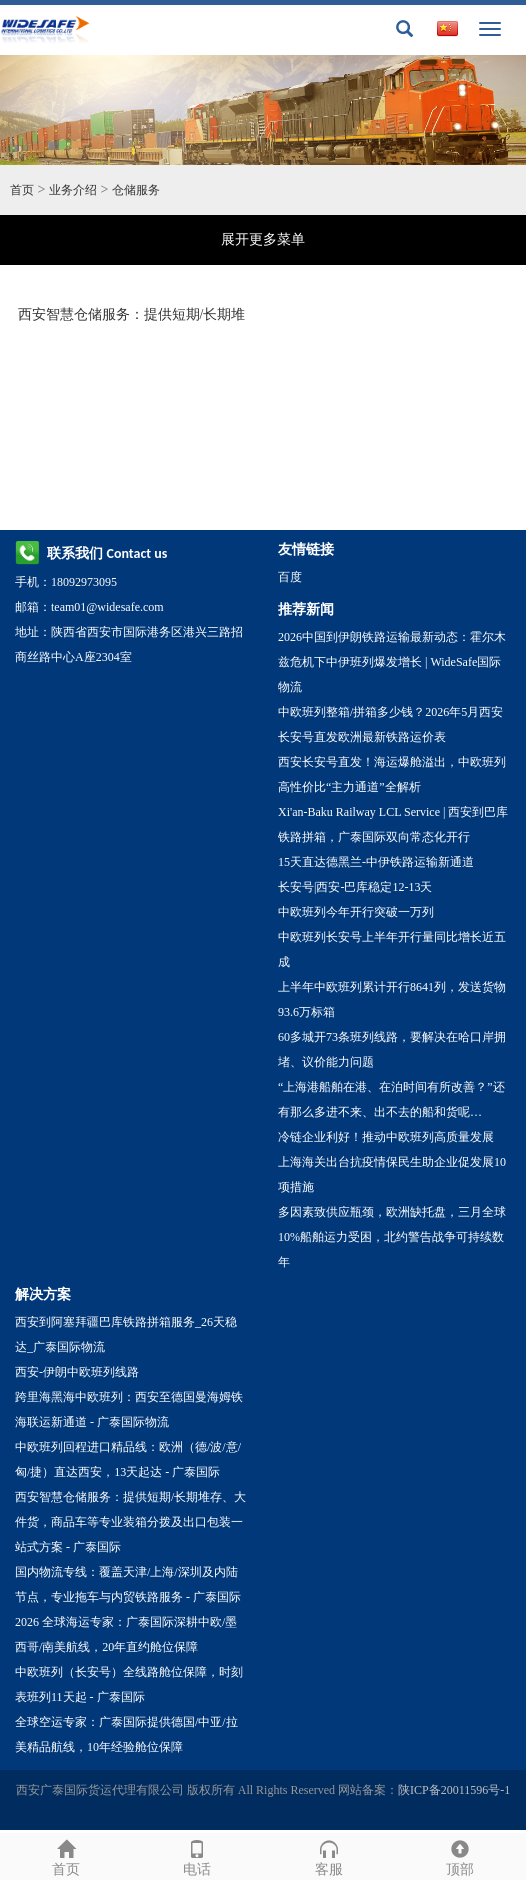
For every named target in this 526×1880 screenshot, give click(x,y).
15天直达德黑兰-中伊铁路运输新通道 (376, 862)
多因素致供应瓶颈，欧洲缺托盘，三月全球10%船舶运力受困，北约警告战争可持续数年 (392, 1237)
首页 (22, 190)
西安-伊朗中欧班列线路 (77, 1372)
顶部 (461, 1855)
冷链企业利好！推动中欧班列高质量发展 (386, 1137)
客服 (329, 1855)
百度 (290, 577)
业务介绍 (73, 190)
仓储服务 (136, 190)
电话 (198, 1855)
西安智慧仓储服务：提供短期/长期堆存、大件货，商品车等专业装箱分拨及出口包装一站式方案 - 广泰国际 (130, 1522)
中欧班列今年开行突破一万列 (356, 912)
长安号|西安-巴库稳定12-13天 (355, 887)
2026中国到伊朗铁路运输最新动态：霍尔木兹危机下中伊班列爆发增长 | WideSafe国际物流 (392, 662)
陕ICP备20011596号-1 (454, 1790)
